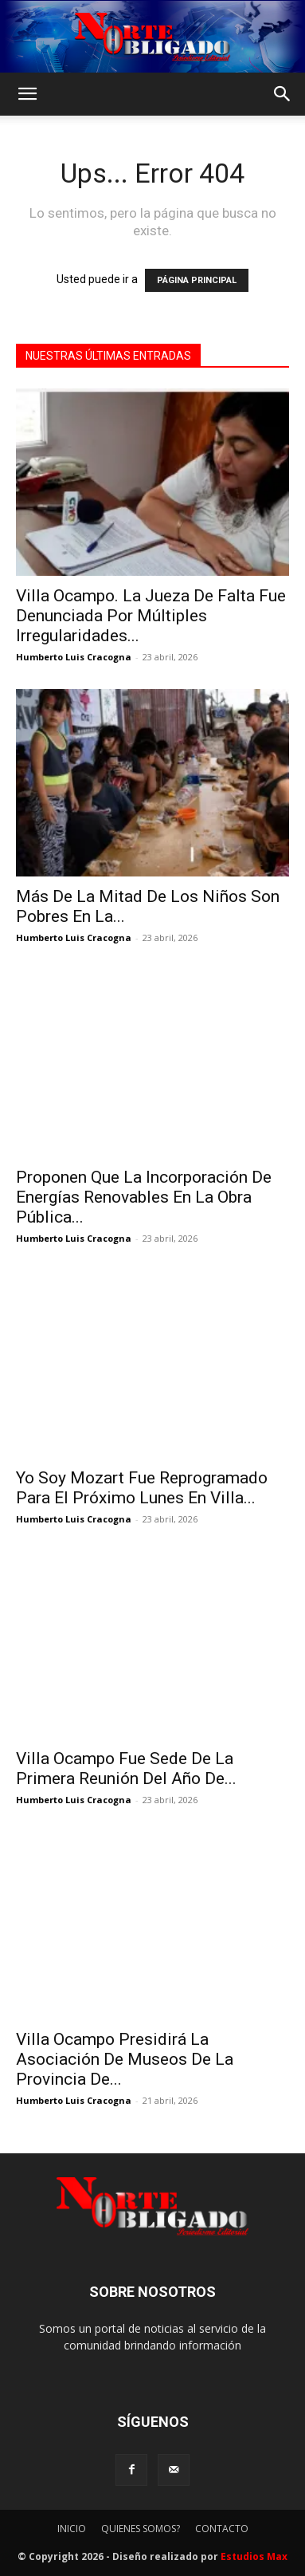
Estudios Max (254, 2556)
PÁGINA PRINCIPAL (197, 280)
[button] (27, 94)
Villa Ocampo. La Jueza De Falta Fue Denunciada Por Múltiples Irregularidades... (151, 615)
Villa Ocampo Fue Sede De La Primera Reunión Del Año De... (126, 1768)
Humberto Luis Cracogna (73, 657)
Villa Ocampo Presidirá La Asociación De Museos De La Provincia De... (124, 2059)
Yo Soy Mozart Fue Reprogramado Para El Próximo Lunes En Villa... (142, 1487)
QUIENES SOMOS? (140, 2528)
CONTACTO (221, 2528)
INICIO (71, 2528)
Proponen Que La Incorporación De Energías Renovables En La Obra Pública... (144, 1197)
